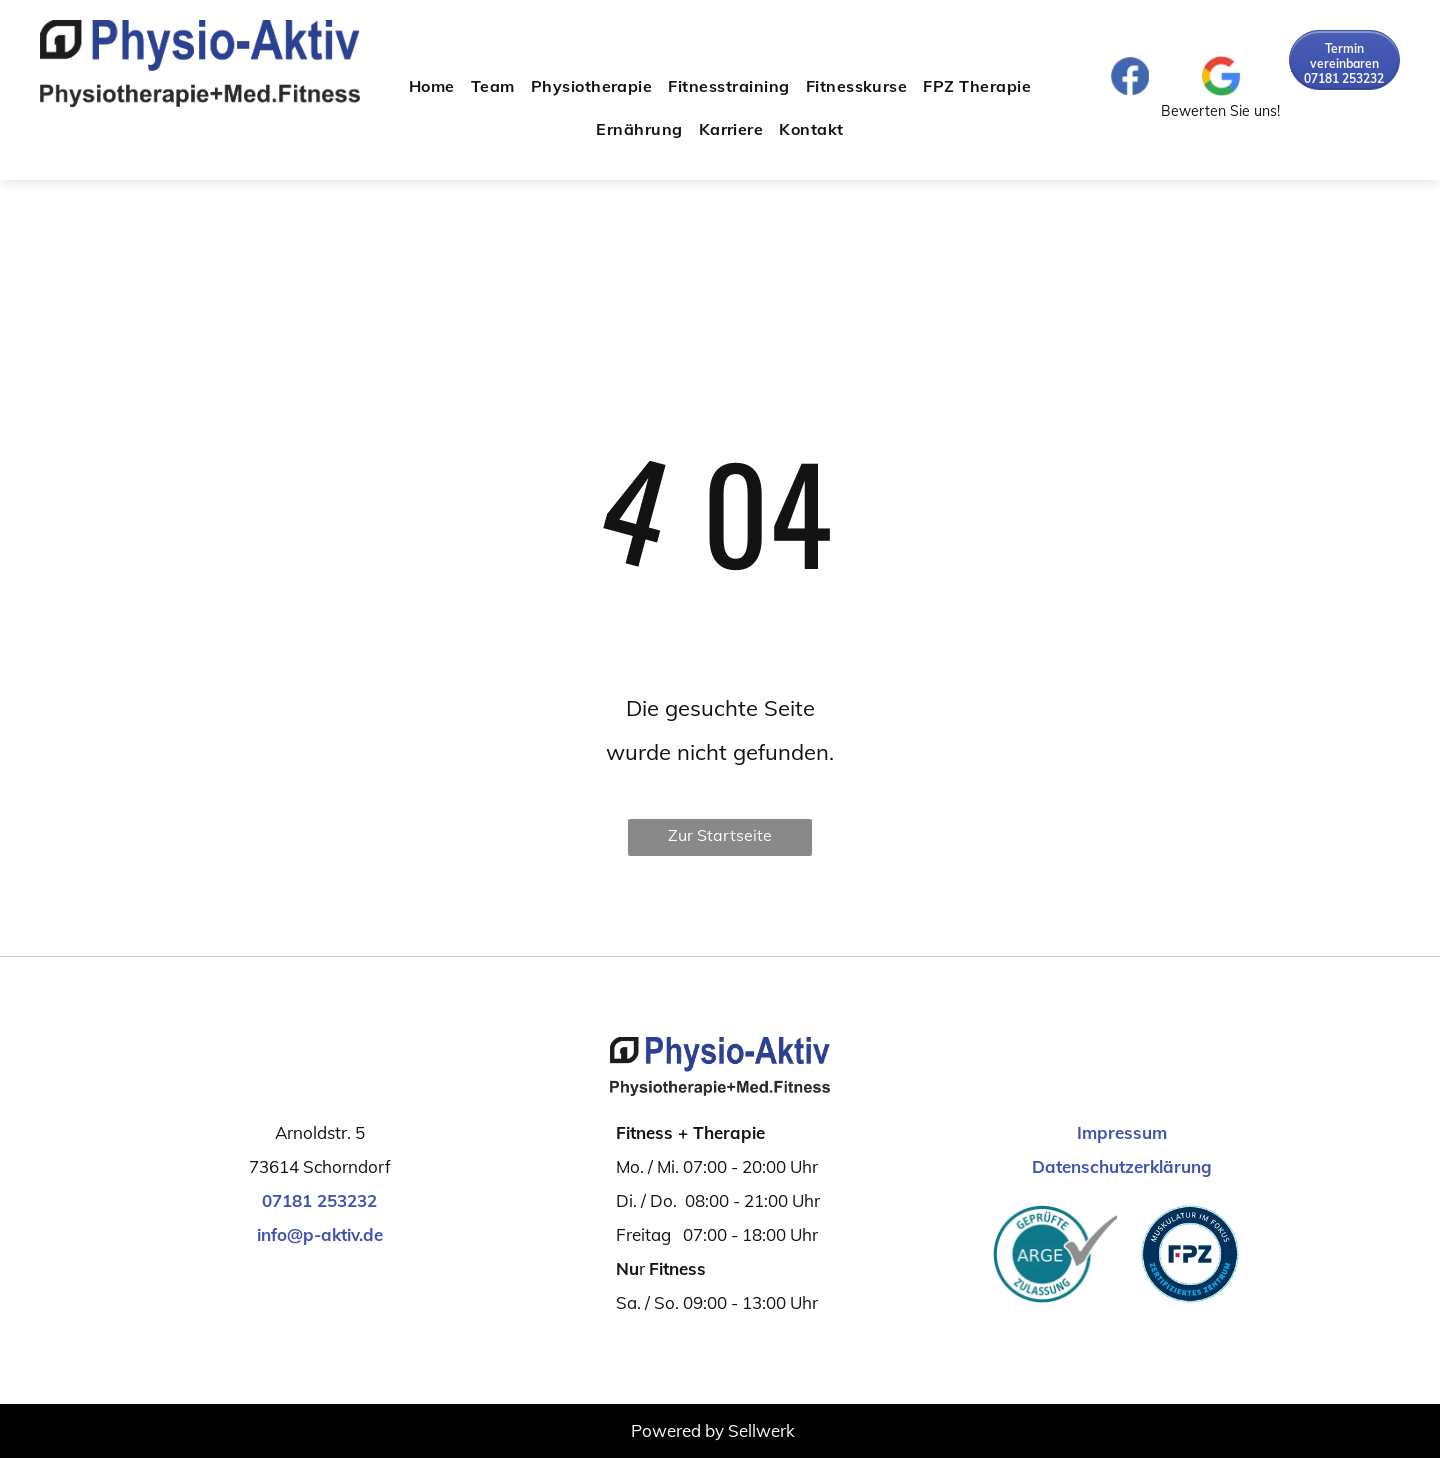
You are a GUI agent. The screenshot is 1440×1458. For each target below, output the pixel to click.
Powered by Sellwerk (713, 1430)
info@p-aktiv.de (320, 1234)
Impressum (1122, 1132)
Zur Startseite (720, 835)
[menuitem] (432, 86)
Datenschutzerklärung (1122, 1166)
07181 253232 (319, 1200)
